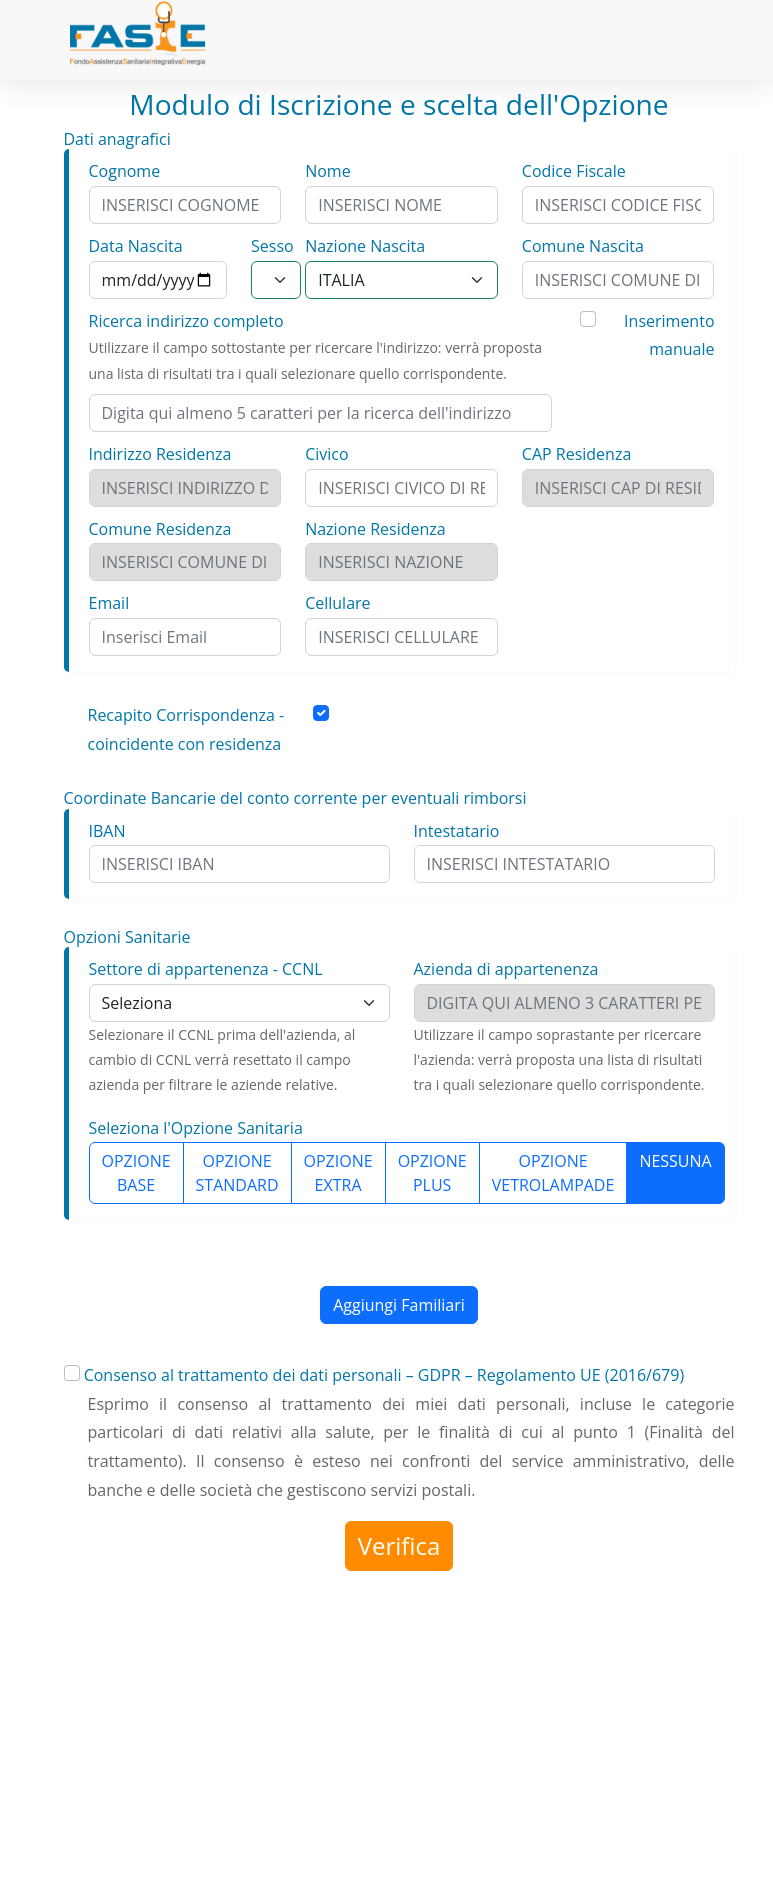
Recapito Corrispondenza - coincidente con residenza (186, 729)
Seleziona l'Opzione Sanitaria (196, 1128)
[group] (402, 1173)
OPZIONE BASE (136, 1173)
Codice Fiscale (574, 171)
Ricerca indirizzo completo (186, 321)
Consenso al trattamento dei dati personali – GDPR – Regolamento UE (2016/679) (384, 1375)
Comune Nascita (583, 246)
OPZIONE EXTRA (338, 1173)
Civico (326, 454)
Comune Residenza (160, 529)
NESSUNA (675, 1161)
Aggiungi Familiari (399, 1305)
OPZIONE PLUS (432, 1173)
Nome (327, 171)
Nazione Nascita (365, 246)
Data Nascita (136, 246)
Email (109, 603)
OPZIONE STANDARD (237, 1173)
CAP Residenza (576, 454)
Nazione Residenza (375, 529)
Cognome (125, 171)
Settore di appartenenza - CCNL (206, 969)
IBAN (107, 831)
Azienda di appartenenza (506, 969)
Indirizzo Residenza (160, 454)
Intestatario (457, 831)
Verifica (399, 1545)
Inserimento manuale (669, 335)
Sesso (272, 246)
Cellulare (337, 603)
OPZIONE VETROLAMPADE (553, 1173)
